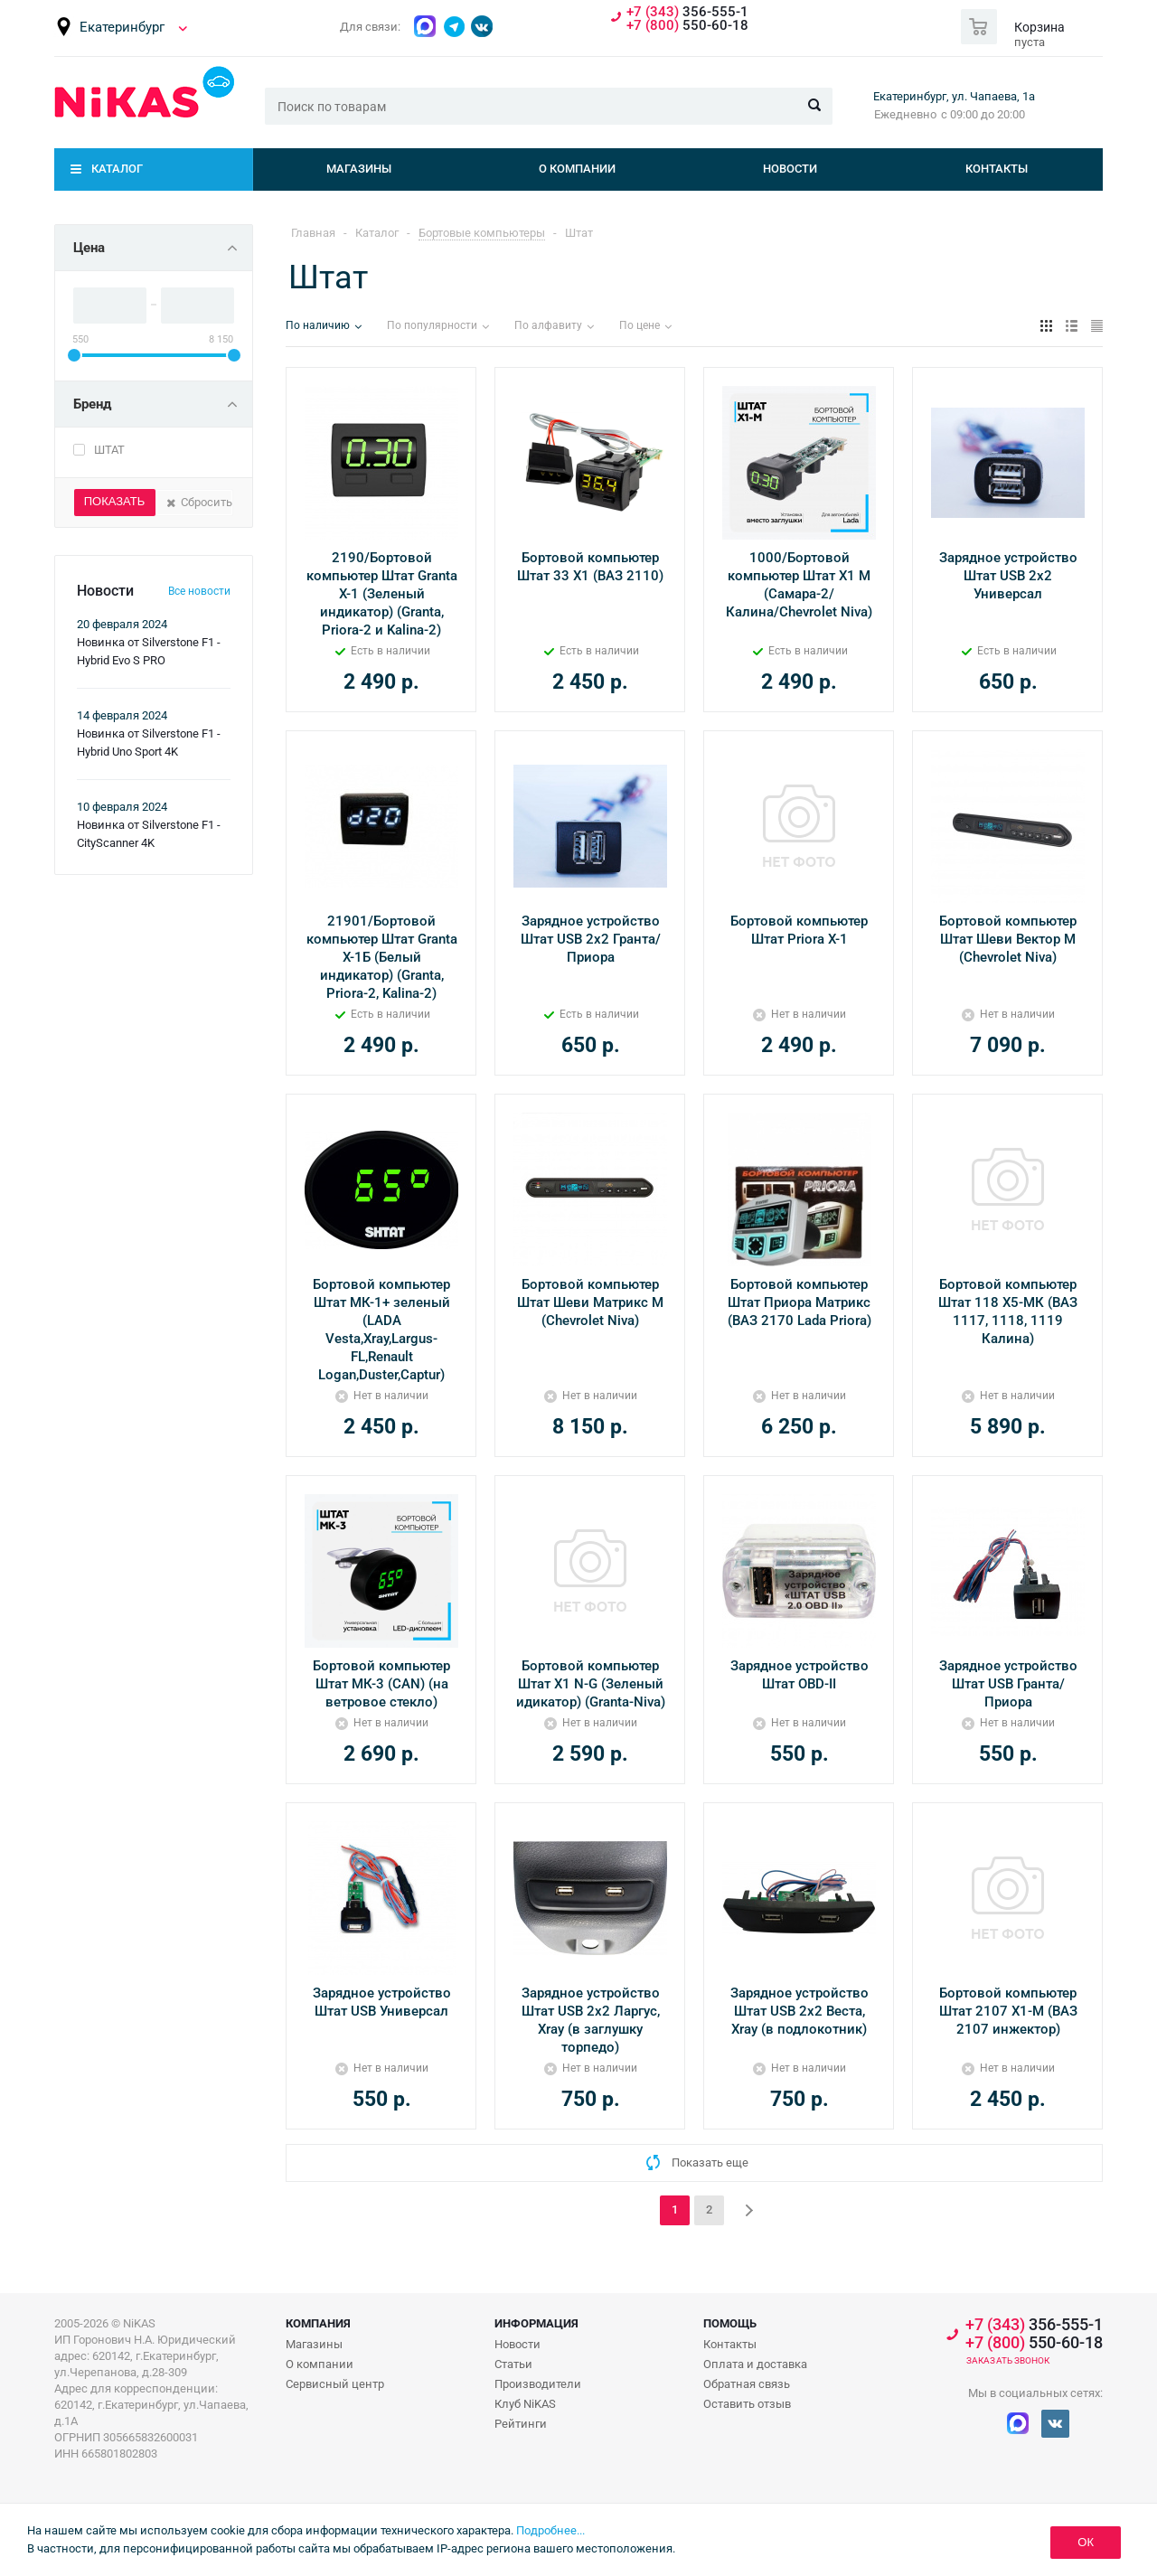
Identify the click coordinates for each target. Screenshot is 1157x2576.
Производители (537, 2384)
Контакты (996, 168)
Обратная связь (746, 2384)
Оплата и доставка (755, 2364)
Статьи (513, 2364)
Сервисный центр (335, 2384)
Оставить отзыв (747, 2404)
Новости (790, 168)
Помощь (730, 2323)
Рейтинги (520, 2423)
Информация (536, 2323)
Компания (318, 2323)
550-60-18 (687, 26)
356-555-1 (687, 12)
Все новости (199, 591)
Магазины (358, 168)
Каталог (117, 168)
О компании (577, 168)
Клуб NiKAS (525, 2404)
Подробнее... (550, 2530)
